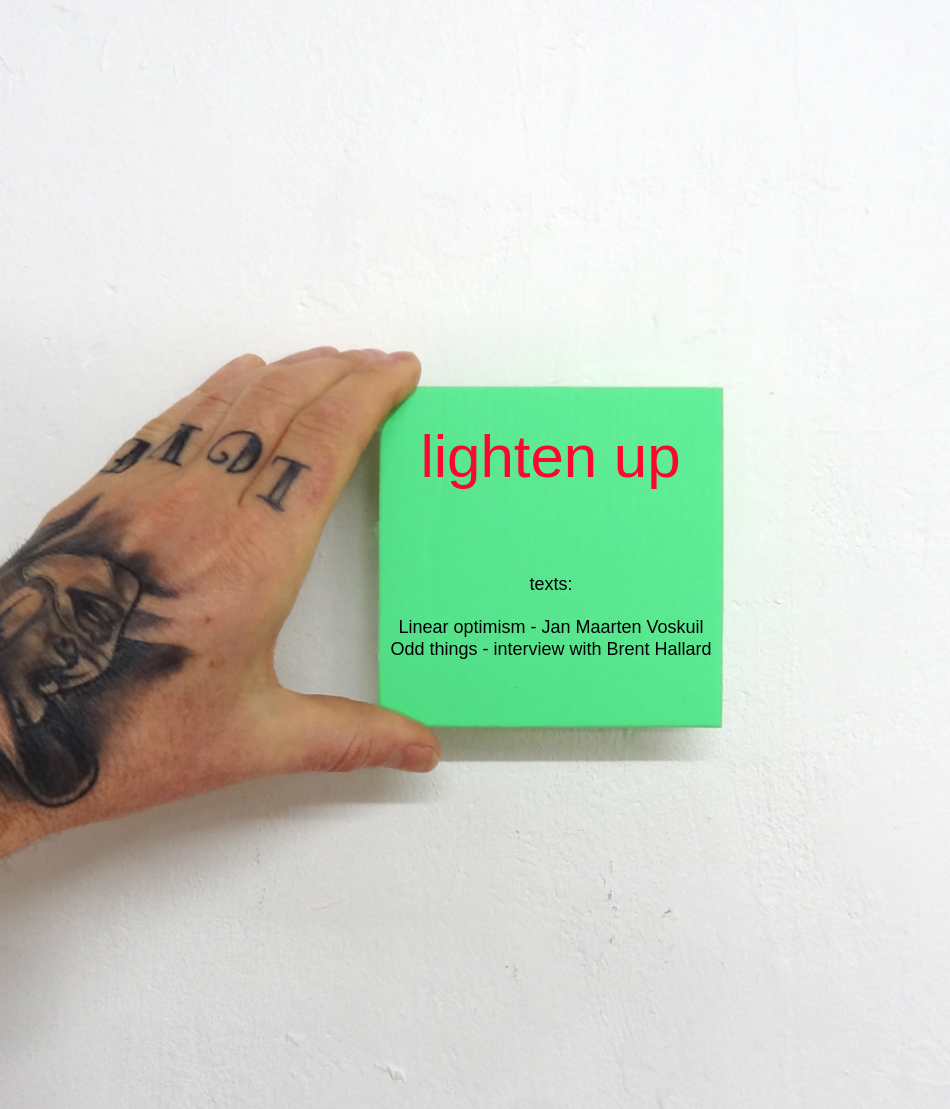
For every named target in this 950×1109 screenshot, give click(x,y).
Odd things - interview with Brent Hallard (550, 649)
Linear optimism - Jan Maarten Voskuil (550, 627)
